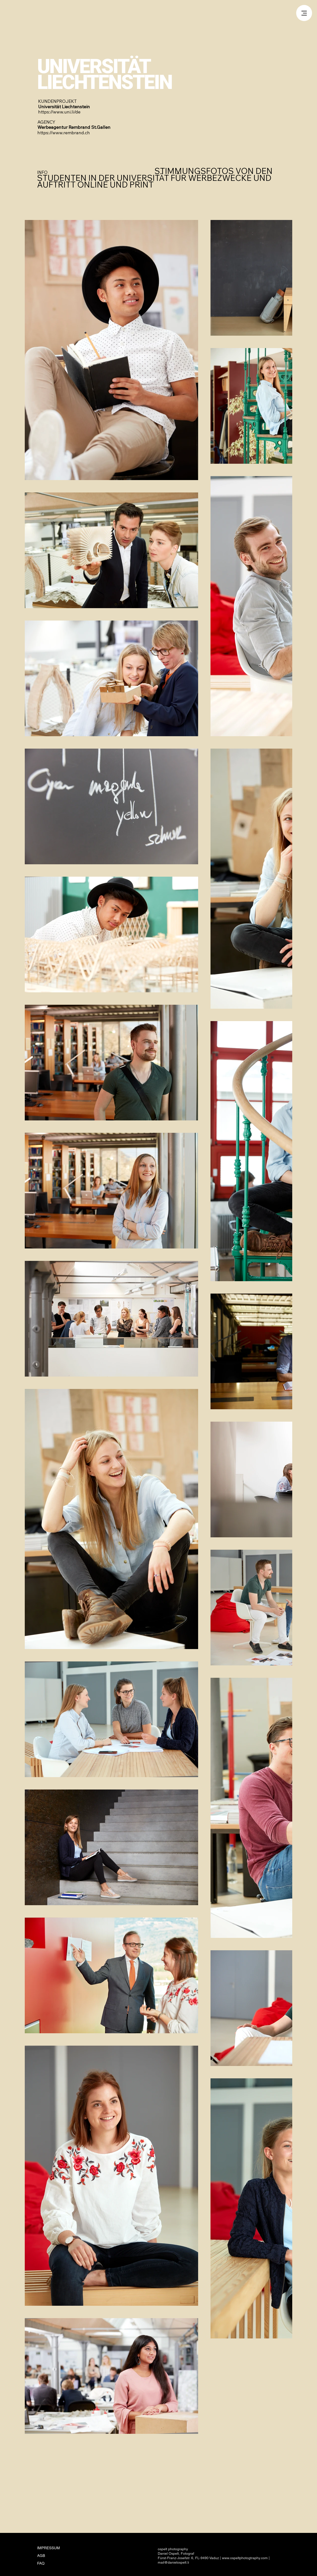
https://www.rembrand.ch (63, 133)
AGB (41, 2555)
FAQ (41, 2563)
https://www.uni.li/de (59, 112)
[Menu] (304, 13)
